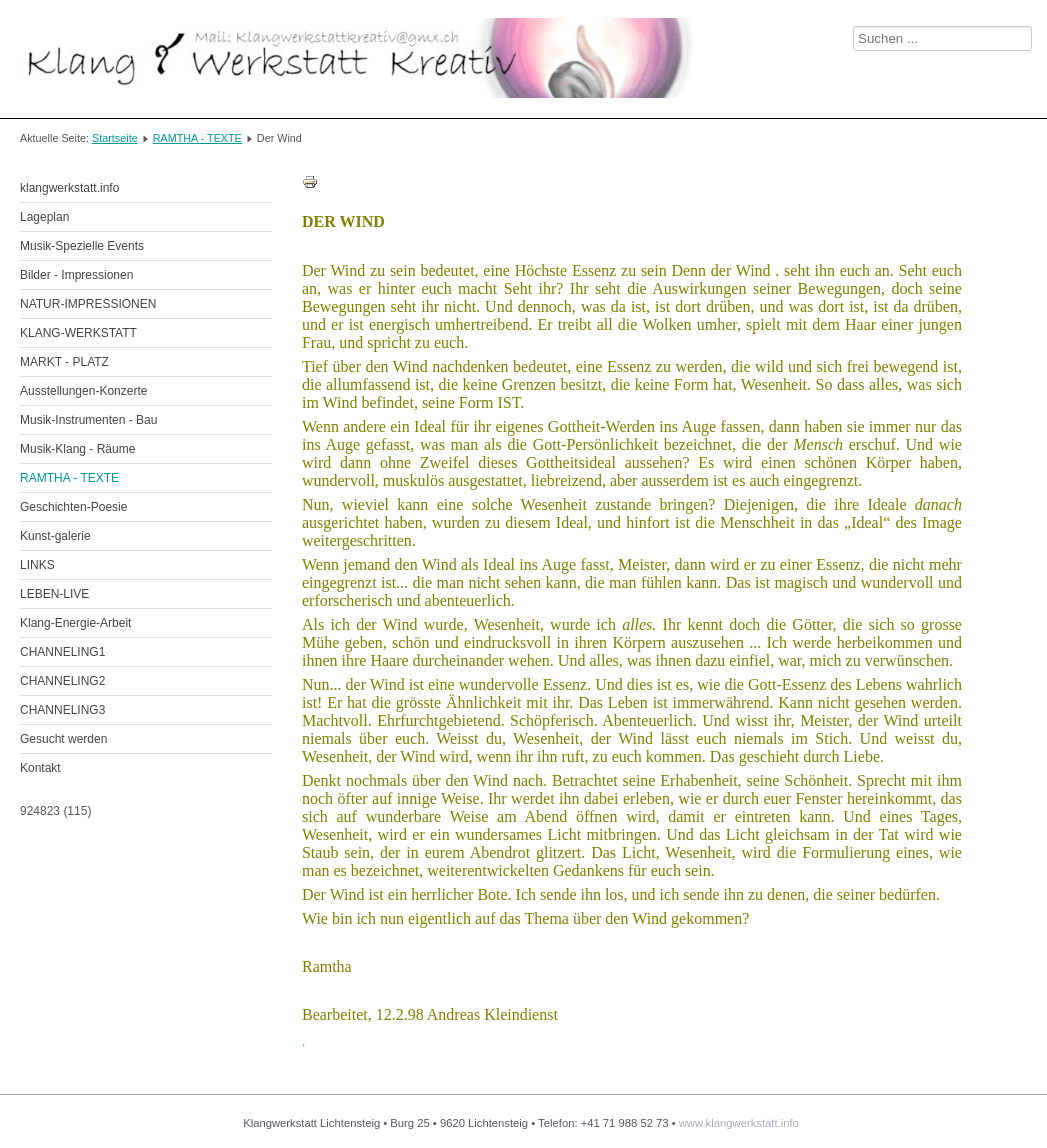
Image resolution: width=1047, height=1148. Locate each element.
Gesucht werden (63, 739)
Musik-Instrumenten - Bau (88, 420)
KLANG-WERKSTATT (78, 333)
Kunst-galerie (55, 536)
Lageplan (44, 217)
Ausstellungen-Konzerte (83, 391)
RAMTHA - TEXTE (197, 138)
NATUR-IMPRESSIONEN (88, 304)
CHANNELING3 (62, 710)
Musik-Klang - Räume (77, 449)
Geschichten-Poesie (73, 507)
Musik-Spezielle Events (82, 246)
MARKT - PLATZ (64, 362)
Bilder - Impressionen (76, 275)
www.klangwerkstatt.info (739, 1123)
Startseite (115, 138)
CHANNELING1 (62, 652)
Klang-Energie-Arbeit (75, 623)
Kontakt (40, 768)
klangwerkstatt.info (69, 188)
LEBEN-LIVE (54, 594)
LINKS (37, 565)
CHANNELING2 (62, 681)
